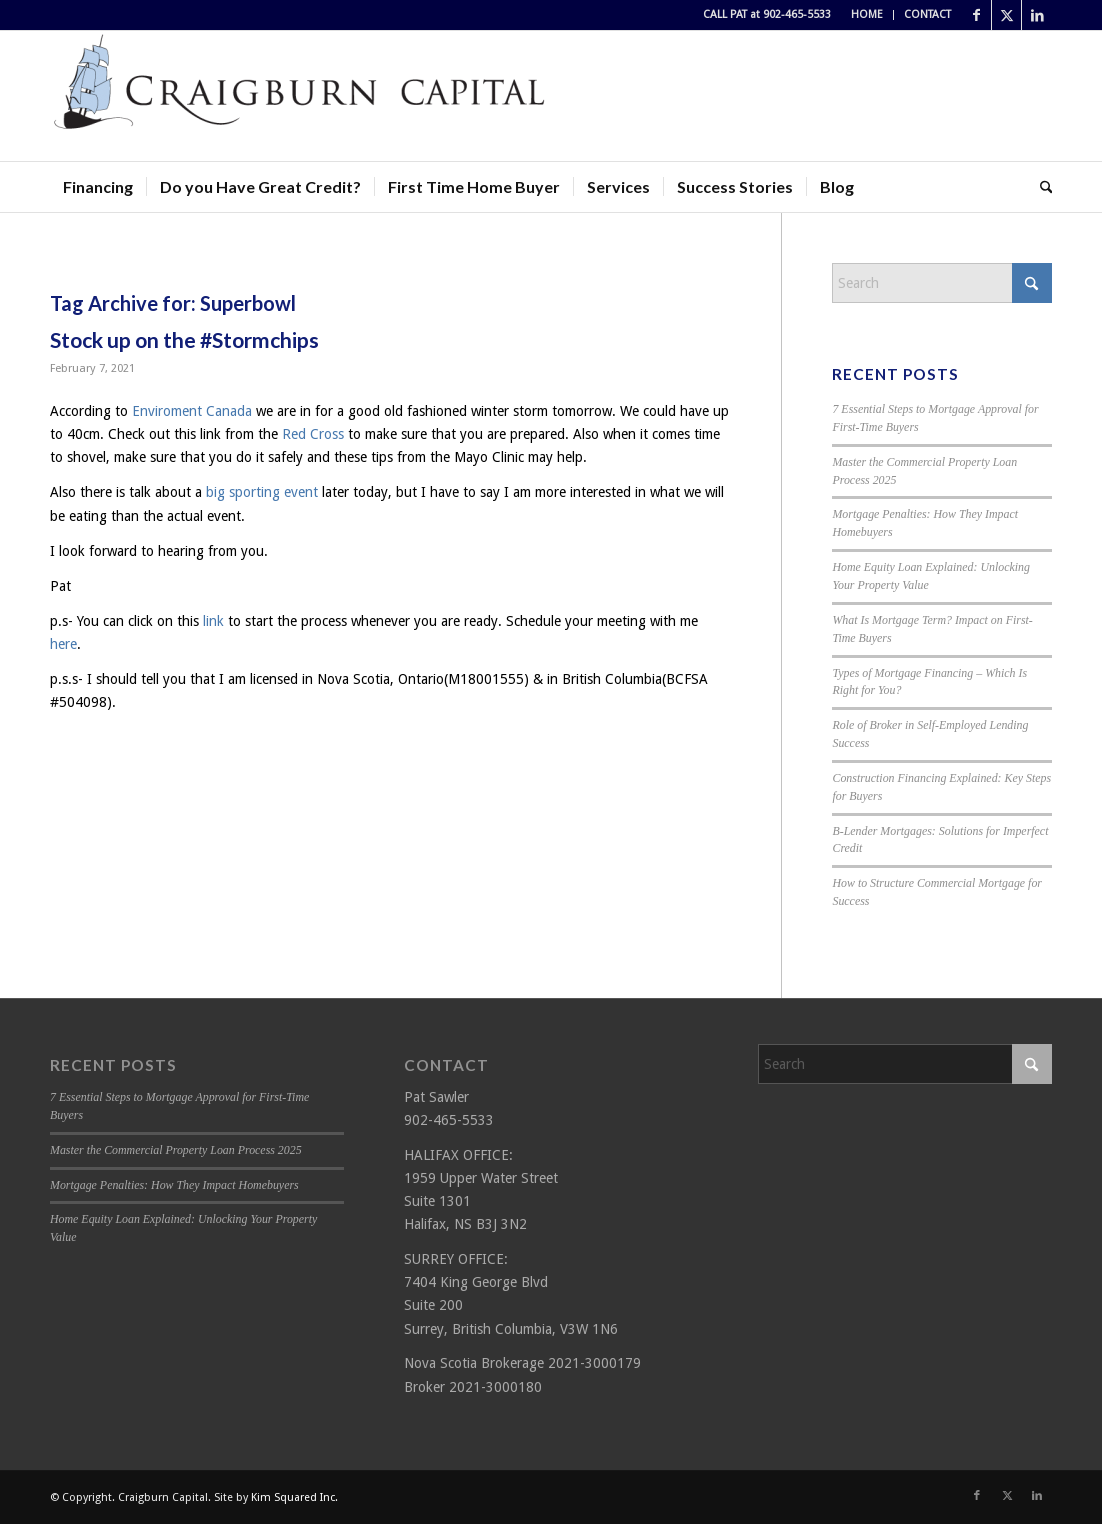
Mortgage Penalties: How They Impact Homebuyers (174, 1185)
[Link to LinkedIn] (1037, 15)
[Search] (1040, 187)
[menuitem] (867, 15)
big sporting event (262, 492)
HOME (867, 14)
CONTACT (927, 14)
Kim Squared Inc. (294, 1497)
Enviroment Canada (194, 411)
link (213, 621)
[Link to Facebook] (976, 15)
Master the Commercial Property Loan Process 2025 (176, 1150)
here (63, 644)
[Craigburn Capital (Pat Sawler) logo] (300, 96)
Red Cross (313, 434)
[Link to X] (1006, 15)
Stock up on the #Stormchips (184, 339)
